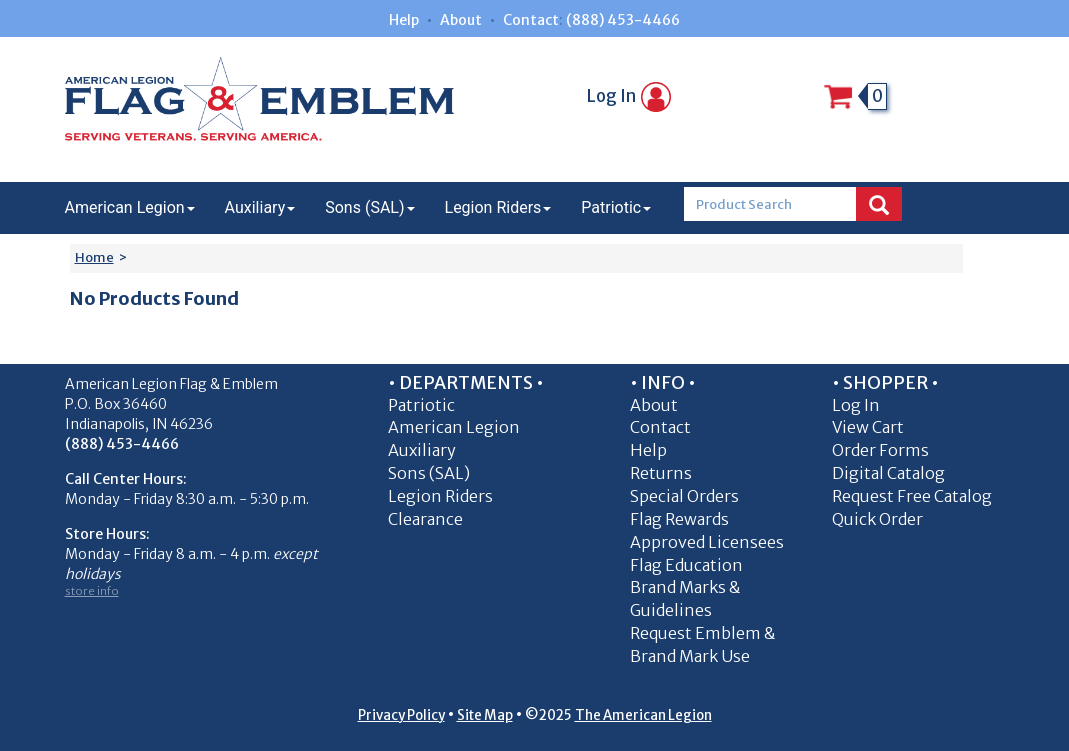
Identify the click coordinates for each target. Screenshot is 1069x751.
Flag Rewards (679, 519)
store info (92, 591)
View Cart (868, 427)
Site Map (485, 715)
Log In (629, 96)
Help (404, 20)
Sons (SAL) (369, 207)
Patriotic (616, 207)
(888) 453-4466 (623, 20)
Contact (531, 20)
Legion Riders (498, 207)
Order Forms (880, 450)
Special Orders (684, 496)
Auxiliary (260, 207)
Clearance (425, 519)
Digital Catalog (888, 473)
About (461, 20)
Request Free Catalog (912, 496)
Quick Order (877, 519)
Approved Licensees (707, 542)
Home (94, 257)
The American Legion (643, 715)
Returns (661, 473)
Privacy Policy (401, 715)
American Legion (130, 207)
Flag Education (686, 565)
